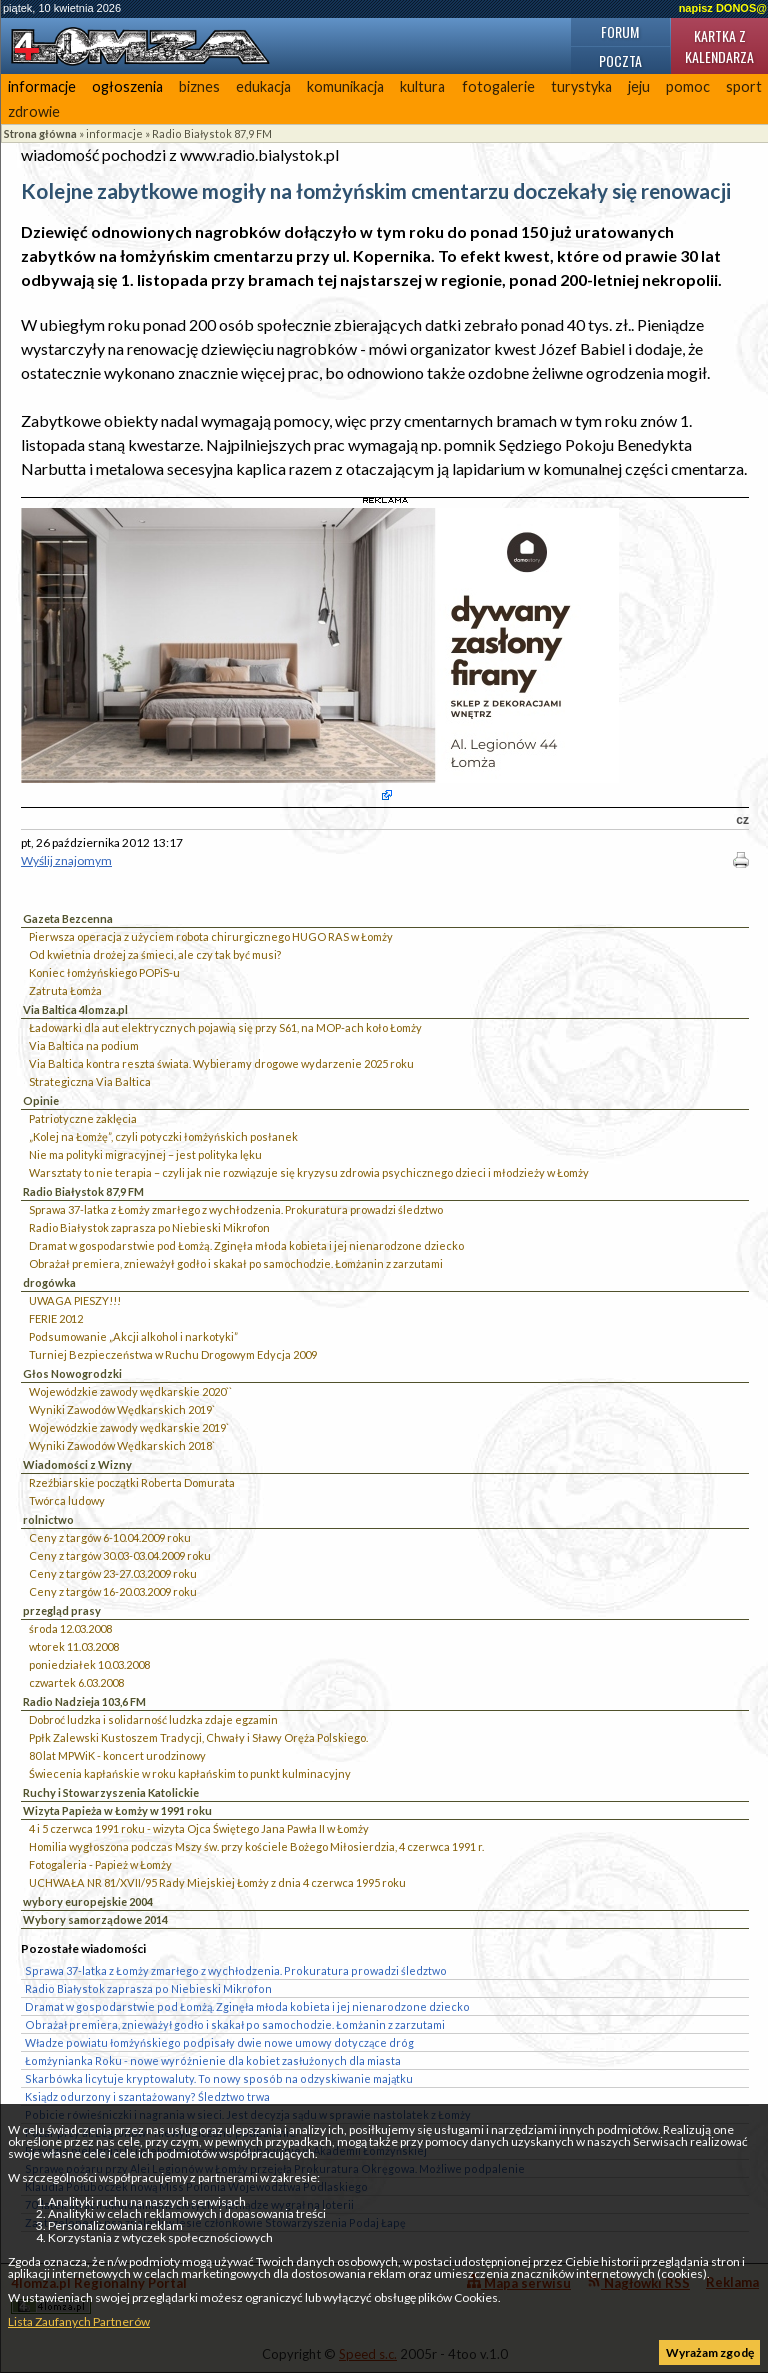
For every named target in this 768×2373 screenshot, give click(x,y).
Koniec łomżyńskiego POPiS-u (104, 972)
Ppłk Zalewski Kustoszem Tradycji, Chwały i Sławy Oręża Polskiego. (198, 1737)
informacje (42, 86)
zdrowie (34, 111)
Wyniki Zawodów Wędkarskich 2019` (122, 1409)
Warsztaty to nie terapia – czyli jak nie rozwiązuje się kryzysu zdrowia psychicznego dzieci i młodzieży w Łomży (309, 1172)
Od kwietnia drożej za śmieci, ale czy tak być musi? (155, 954)
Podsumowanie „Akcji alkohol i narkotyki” (133, 1336)
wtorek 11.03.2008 (74, 1646)
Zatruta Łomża (65, 990)
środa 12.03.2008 (70, 1628)
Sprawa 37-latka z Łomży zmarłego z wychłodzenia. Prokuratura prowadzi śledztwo (236, 1209)
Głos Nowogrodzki (72, 1373)
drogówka (49, 1282)
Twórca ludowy (67, 1500)
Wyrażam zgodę (710, 2352)
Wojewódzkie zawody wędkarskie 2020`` (130, 1391)
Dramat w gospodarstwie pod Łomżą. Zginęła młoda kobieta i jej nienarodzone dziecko (246, 1245)
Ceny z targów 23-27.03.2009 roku (113, 1573)
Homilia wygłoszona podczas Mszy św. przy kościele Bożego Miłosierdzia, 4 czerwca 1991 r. (256, 1846)
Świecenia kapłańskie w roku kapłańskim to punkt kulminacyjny (190, 1773)
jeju (639, 86)
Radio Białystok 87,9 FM (212, 133)
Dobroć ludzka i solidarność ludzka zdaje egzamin (153, 1719)
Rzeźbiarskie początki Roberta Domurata (132, 1482)
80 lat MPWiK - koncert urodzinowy (117, 1755)
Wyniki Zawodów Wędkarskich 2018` (122, 1445)
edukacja (263, 86)
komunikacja (345, 86)
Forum (620, 31)
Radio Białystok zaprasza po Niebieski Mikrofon (149, 1227)
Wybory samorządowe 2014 (95, 1919)
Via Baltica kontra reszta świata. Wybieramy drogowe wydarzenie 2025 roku (221, 1063)
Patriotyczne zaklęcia (83, 1118)
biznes (199, 86)
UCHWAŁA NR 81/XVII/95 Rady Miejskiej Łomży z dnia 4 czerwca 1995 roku (217, 1882)
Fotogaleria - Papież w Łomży (100, 1864)
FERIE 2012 (56, 1318)
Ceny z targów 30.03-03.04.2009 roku (120, 1555)
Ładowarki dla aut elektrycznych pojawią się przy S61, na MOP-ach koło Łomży (225, 1027)
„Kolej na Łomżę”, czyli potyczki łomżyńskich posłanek (163, 1136)
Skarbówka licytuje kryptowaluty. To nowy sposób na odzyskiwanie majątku (219, 2078)
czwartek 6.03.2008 (76, 1682)
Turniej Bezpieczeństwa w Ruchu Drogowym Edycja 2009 (173, 1354)
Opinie (41, 1100)
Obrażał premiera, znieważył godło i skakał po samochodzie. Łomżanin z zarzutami (236, 1263)
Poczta (620, 60)
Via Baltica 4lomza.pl (75, 1009)
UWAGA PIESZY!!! (75, 1300)
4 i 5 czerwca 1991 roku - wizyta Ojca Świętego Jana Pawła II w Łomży (199, 1828)
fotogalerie (498, 86)
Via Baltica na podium (84, 1045)
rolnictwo (48, 1519)
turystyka (581, 86)
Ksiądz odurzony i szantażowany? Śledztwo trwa (147, 2096)
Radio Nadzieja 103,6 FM (84, 1701)
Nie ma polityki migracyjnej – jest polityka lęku (145, 1154)
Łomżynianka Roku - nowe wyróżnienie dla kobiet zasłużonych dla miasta (213, 2060)
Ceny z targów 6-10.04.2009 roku (110, 1537)
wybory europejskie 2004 (88, 1901)
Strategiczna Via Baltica (90, 1081)
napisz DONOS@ (723, 8)
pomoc (688, 86)
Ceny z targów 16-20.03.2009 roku (113, 1591)
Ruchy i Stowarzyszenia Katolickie (111, 1792)
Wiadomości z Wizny (77, 1464)
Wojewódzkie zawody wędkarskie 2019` (129, 1427)
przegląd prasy (62, 1610)
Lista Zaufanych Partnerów (79, 2321)
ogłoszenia (127, 86)
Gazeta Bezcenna (68, 918)
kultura (422, 86)
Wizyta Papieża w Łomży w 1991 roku (117, 1810)
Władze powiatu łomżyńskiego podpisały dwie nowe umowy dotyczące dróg (219, 2042)
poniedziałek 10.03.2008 (89, 1664)
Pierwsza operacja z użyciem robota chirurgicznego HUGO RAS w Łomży (211, 936)
